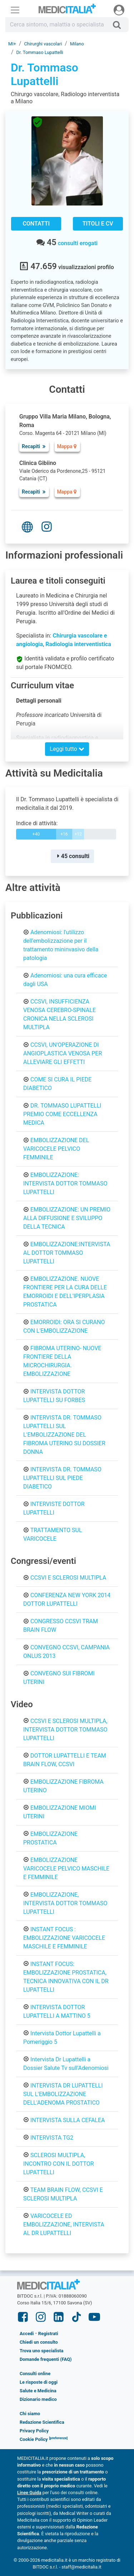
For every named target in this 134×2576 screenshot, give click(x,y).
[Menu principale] (15, 10)
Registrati (48, 2333)
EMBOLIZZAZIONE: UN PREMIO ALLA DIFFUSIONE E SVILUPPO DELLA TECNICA (66, 1218)
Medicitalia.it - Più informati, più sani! (67, 10)
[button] (58, 2439)
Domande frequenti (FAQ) (46, 2359)
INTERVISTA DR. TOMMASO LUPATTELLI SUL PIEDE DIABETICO (62, 1478)
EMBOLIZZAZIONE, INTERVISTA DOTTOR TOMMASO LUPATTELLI (65, 1903)
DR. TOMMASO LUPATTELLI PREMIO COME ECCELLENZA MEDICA (62, 1114)
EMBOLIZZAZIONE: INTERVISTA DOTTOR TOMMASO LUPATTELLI (65, 1183)
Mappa (67, 446)
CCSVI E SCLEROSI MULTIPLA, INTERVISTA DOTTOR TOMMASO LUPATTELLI (65, 1730)
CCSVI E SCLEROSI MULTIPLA (68, 1577)
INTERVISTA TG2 (51, 2137)
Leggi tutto (67, 748)
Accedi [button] (27, 2333)
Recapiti (34, 446)
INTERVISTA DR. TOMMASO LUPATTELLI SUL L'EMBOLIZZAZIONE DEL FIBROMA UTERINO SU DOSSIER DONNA (64, 1434)
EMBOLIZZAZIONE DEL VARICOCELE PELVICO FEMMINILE (56, 1149)
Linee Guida (29, 2492)
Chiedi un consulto (39, 2342)
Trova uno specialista (41, 2350)
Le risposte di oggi (39, 2382)
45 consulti (72, 856)
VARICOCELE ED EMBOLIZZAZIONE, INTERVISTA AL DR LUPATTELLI (63, 2224)
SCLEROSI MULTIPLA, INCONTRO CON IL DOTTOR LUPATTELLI (58, 2164)
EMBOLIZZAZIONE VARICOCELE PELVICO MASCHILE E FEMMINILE (66, 1869)
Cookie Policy (34, 2439)
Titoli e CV (98, 223)
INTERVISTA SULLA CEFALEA (67, 2120)
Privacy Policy (34, 2430)
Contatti (36, 223)
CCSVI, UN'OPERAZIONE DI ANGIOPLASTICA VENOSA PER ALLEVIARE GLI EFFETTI (62, 1053)
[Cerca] (119, 24)
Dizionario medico (38, 2399)
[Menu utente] (119, 10)
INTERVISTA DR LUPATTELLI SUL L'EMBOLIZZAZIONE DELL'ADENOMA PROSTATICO (63, 2094)
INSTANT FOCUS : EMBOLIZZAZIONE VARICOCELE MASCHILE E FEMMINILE (64, 1938)
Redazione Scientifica (42, 2422)
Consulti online (35, 2373)
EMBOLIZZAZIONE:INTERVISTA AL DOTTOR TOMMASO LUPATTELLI (66, 1253)
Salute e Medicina (38, 2390)
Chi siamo (30, 2413)
